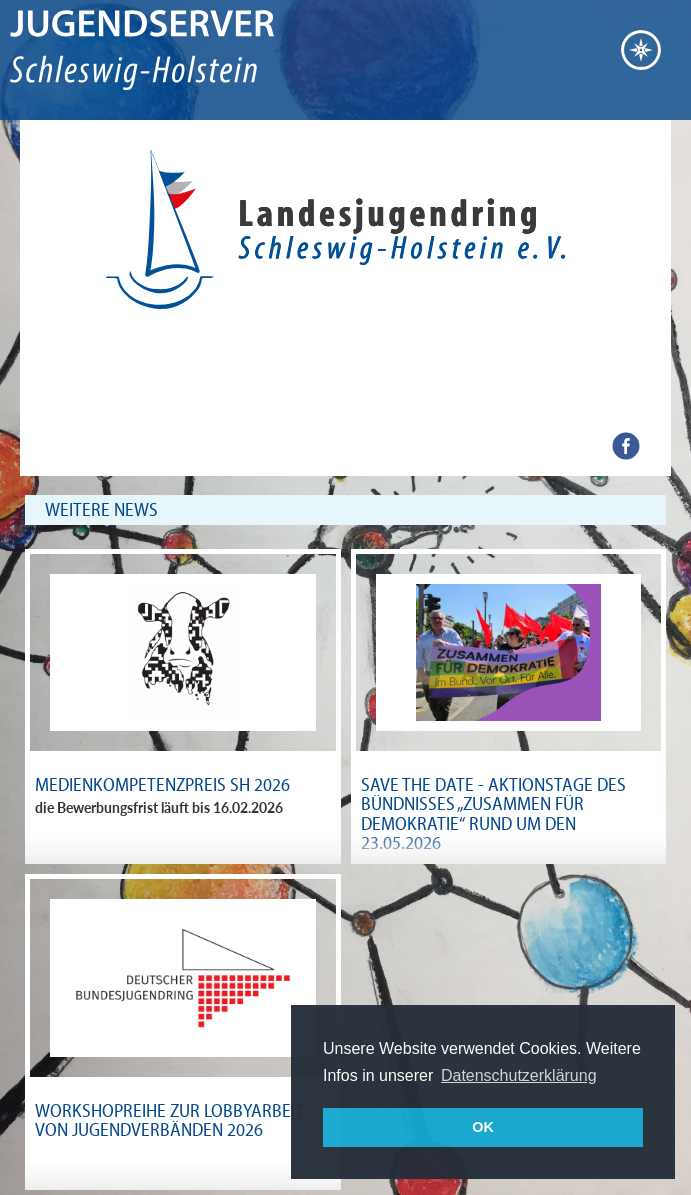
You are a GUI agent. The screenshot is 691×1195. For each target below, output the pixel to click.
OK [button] (483, 1127)
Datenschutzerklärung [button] (519, 1075)
